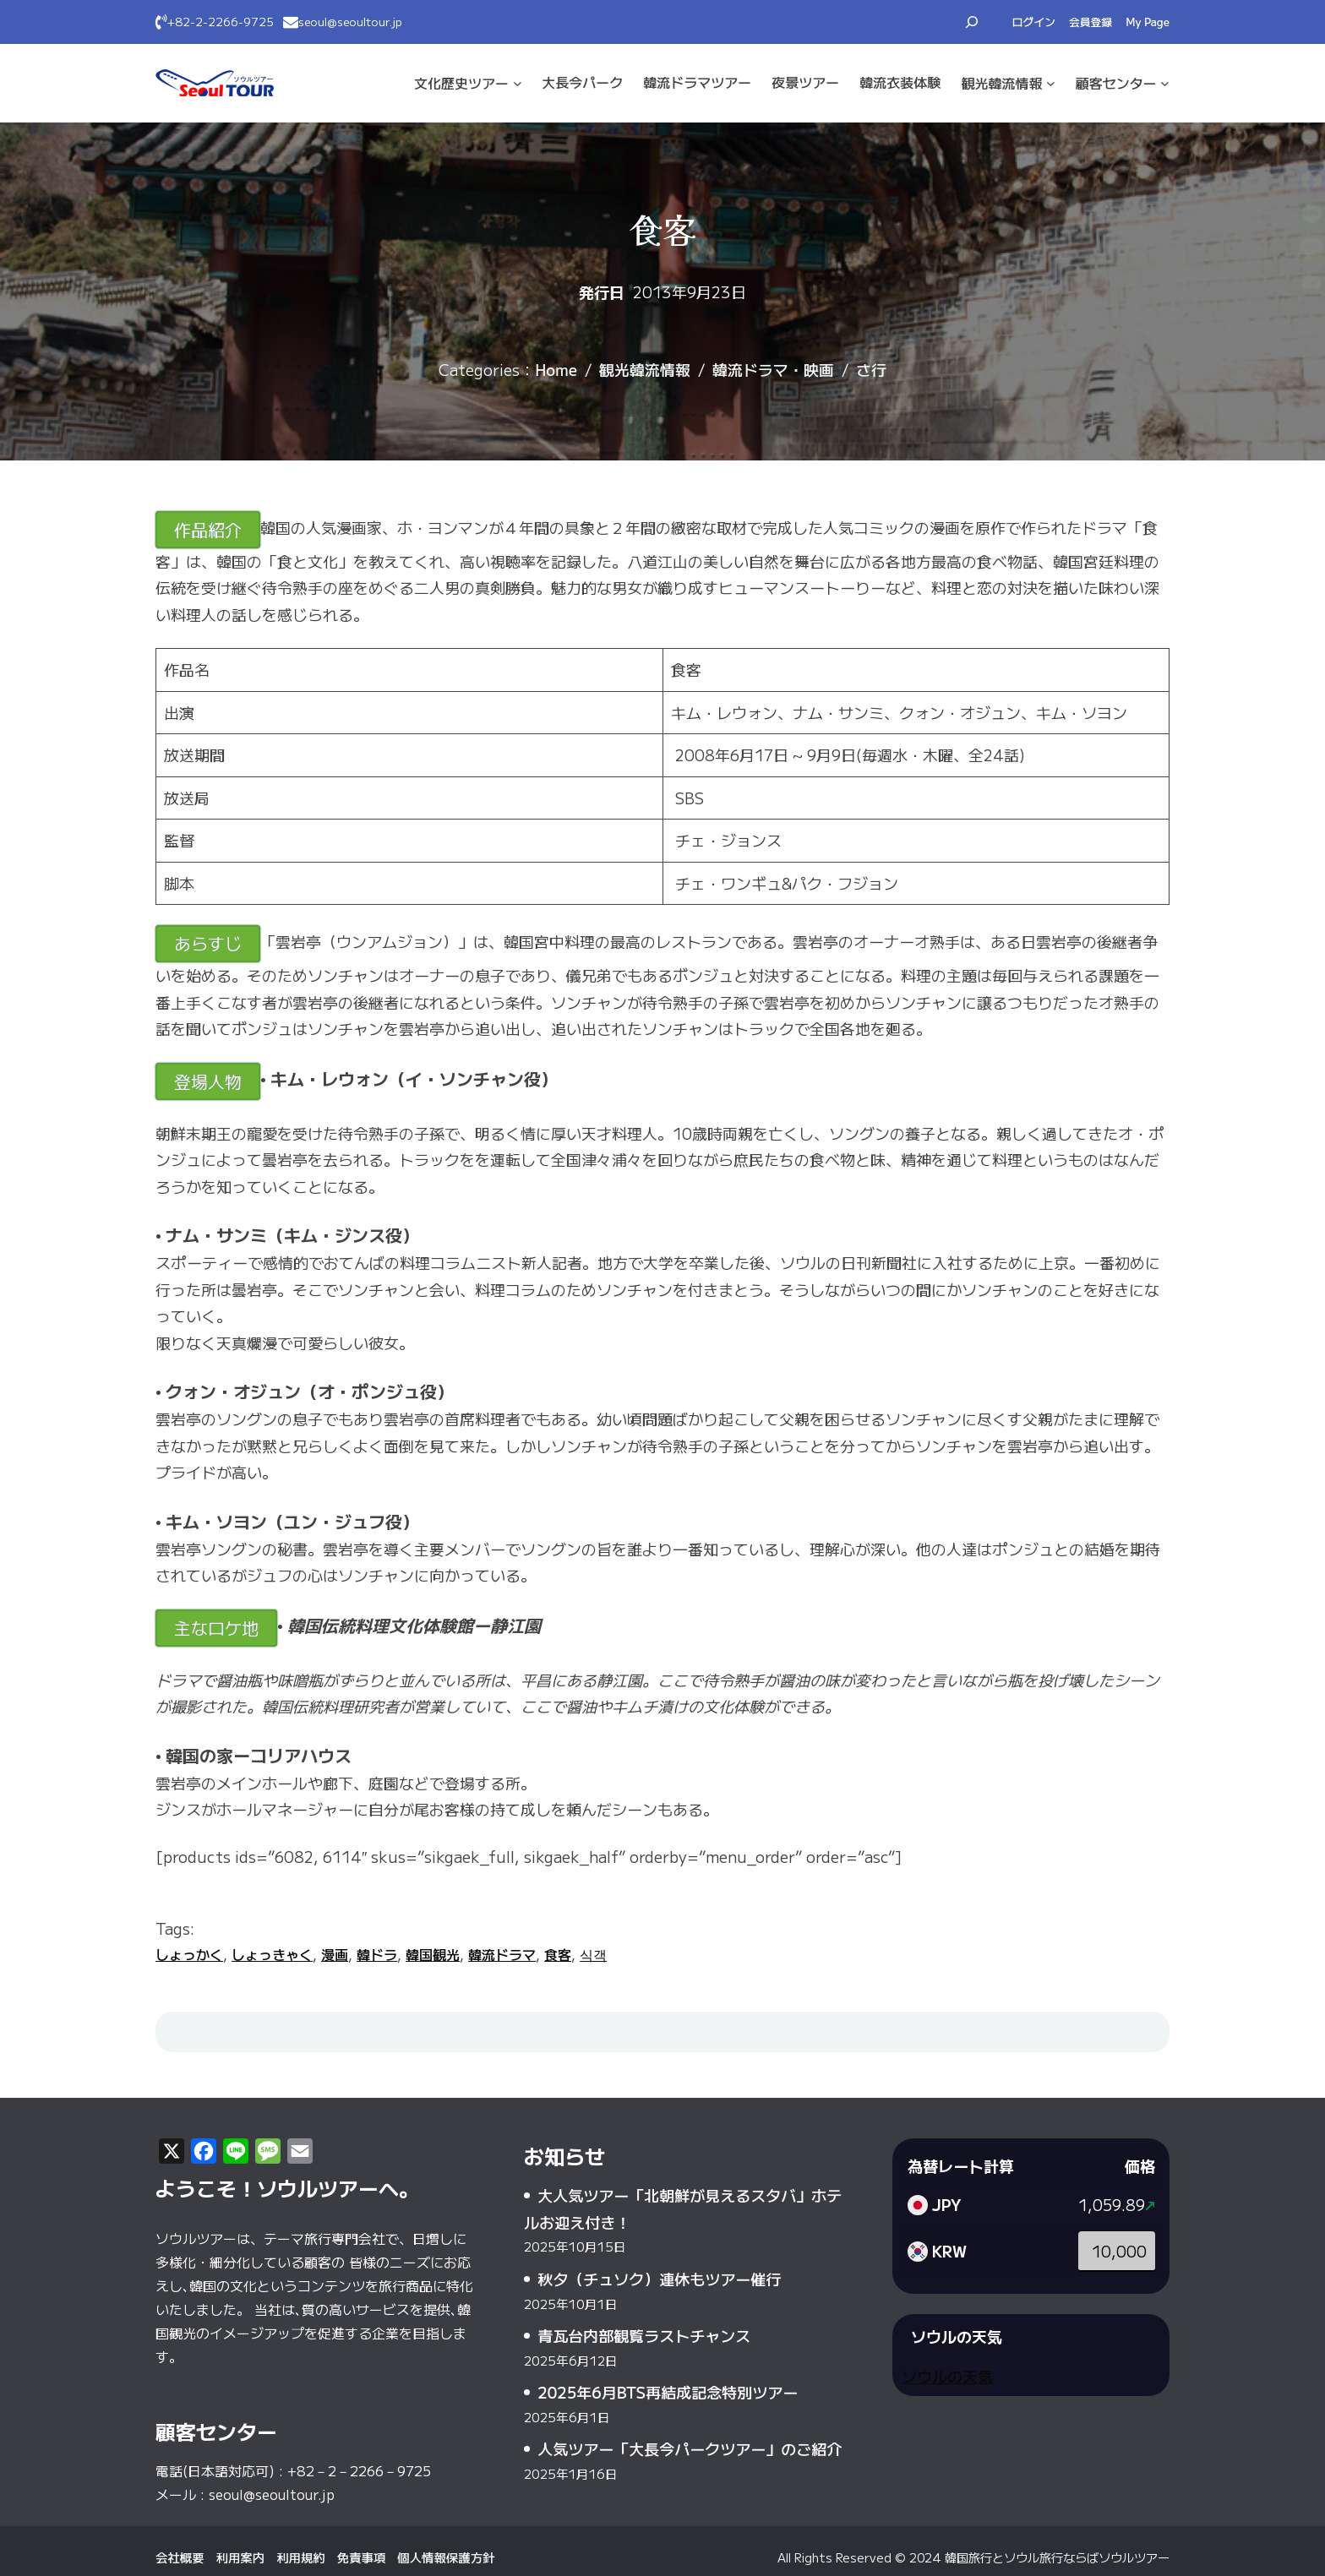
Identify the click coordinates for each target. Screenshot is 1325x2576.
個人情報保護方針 (445, 2557)
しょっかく (189, 1954)
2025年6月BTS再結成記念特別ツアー (667, 2392)
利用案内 (240, 2557)
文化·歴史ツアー (461, 83)
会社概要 (179, 2557)
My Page (1148, 22)
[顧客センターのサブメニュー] (1165, 83)
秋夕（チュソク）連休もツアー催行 (659, 2279)
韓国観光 (433, 1954)
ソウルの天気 (947, 2376)
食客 (557, 1954)
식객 (593, 1954)
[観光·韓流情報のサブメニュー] (1050, 83)
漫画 (334, 1954)
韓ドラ (377, 1954)
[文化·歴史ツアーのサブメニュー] (517, 83)
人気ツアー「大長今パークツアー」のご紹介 (689, 2448)
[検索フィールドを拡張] (972, 22)
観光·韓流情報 (1001, 83)
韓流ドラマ (502, 1954)
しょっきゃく (272, 1954)
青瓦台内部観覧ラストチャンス (643, 2335)
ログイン (1033, 22)
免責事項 (361, 2557)
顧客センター (1116, 83)
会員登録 (1090, 22)
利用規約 (300, 2557)
